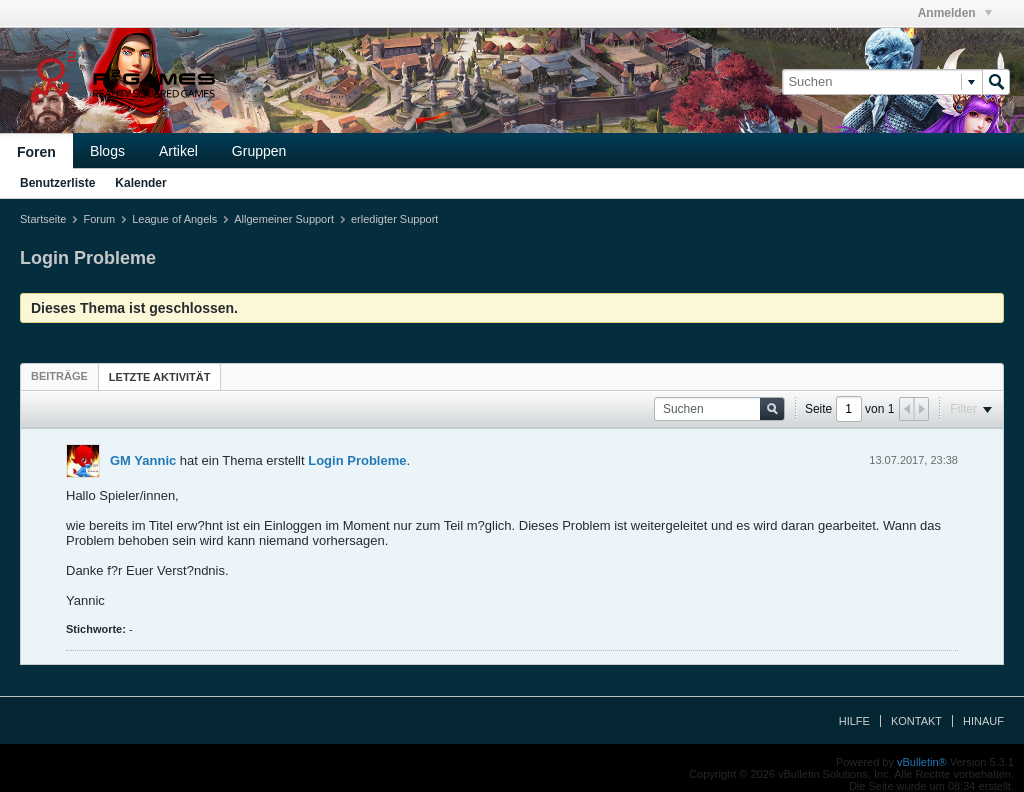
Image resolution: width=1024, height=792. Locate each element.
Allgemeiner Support (284, 219)
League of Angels (174, 219)
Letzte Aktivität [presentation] (160, 377)
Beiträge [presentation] (59, 376)
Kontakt (916, 721)
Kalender (140, 183)
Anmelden (955, 13)
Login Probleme (357, 460)
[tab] (59, 376)
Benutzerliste (57, 183)
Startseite (43, 219)
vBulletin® (922, 762)
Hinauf (983, 721)
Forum (99, 219)
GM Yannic (143, 460)
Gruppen (259, 151)
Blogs (107, 151)
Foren (36, 152)
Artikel (178, 151)
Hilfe (854, 721)
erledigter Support (394, 219)
